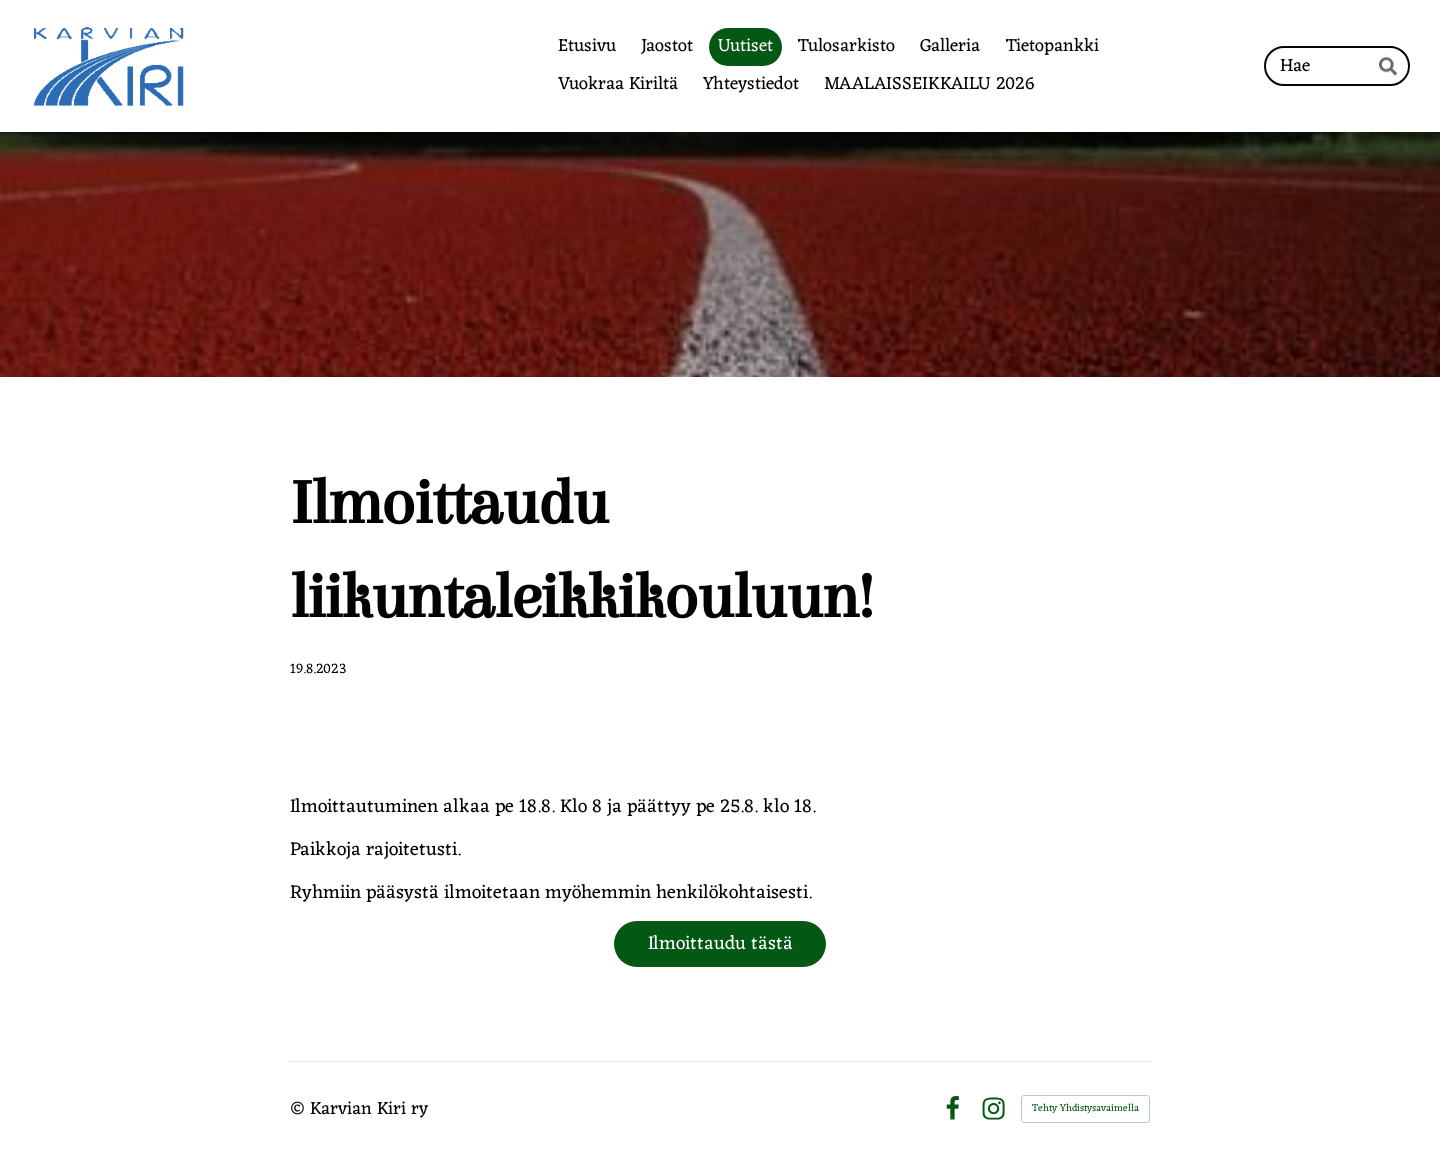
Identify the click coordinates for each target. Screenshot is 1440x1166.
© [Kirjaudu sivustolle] (300, 1109)
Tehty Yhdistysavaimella (1085, 1108)
